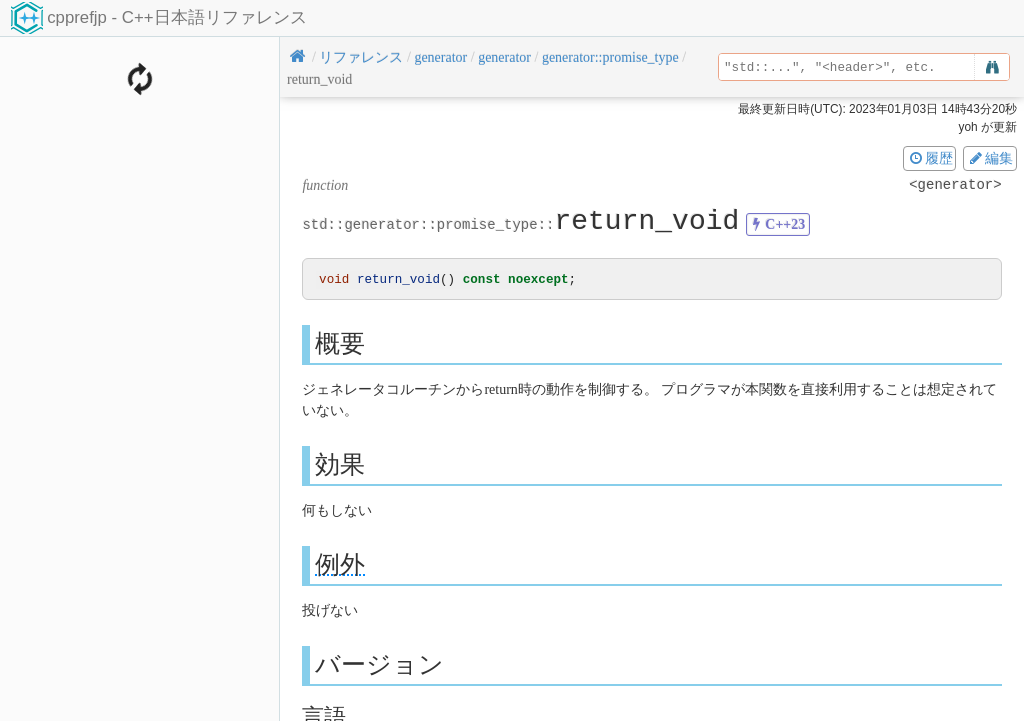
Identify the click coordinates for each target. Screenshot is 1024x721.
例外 (340, 565)
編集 (990, 158)
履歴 (930, 158)
